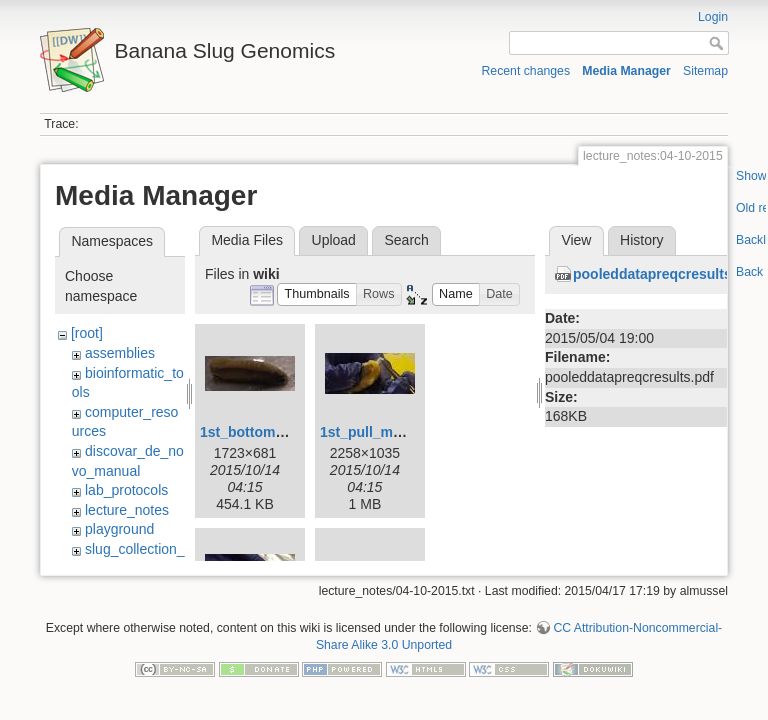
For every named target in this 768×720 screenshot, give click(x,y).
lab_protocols (126, 490)
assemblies (120, 353)
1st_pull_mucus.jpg (385, 432)
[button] (317, 294)
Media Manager (626, 71)
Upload (334, 240)
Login (713, 17)
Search (406, 240)
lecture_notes (127, 510)
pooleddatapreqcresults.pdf (665, 274)
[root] (87, 333)
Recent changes (526, 71)
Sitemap (705, 71)
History (642, 240)
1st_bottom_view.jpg (269, 432)
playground (119, 529)
